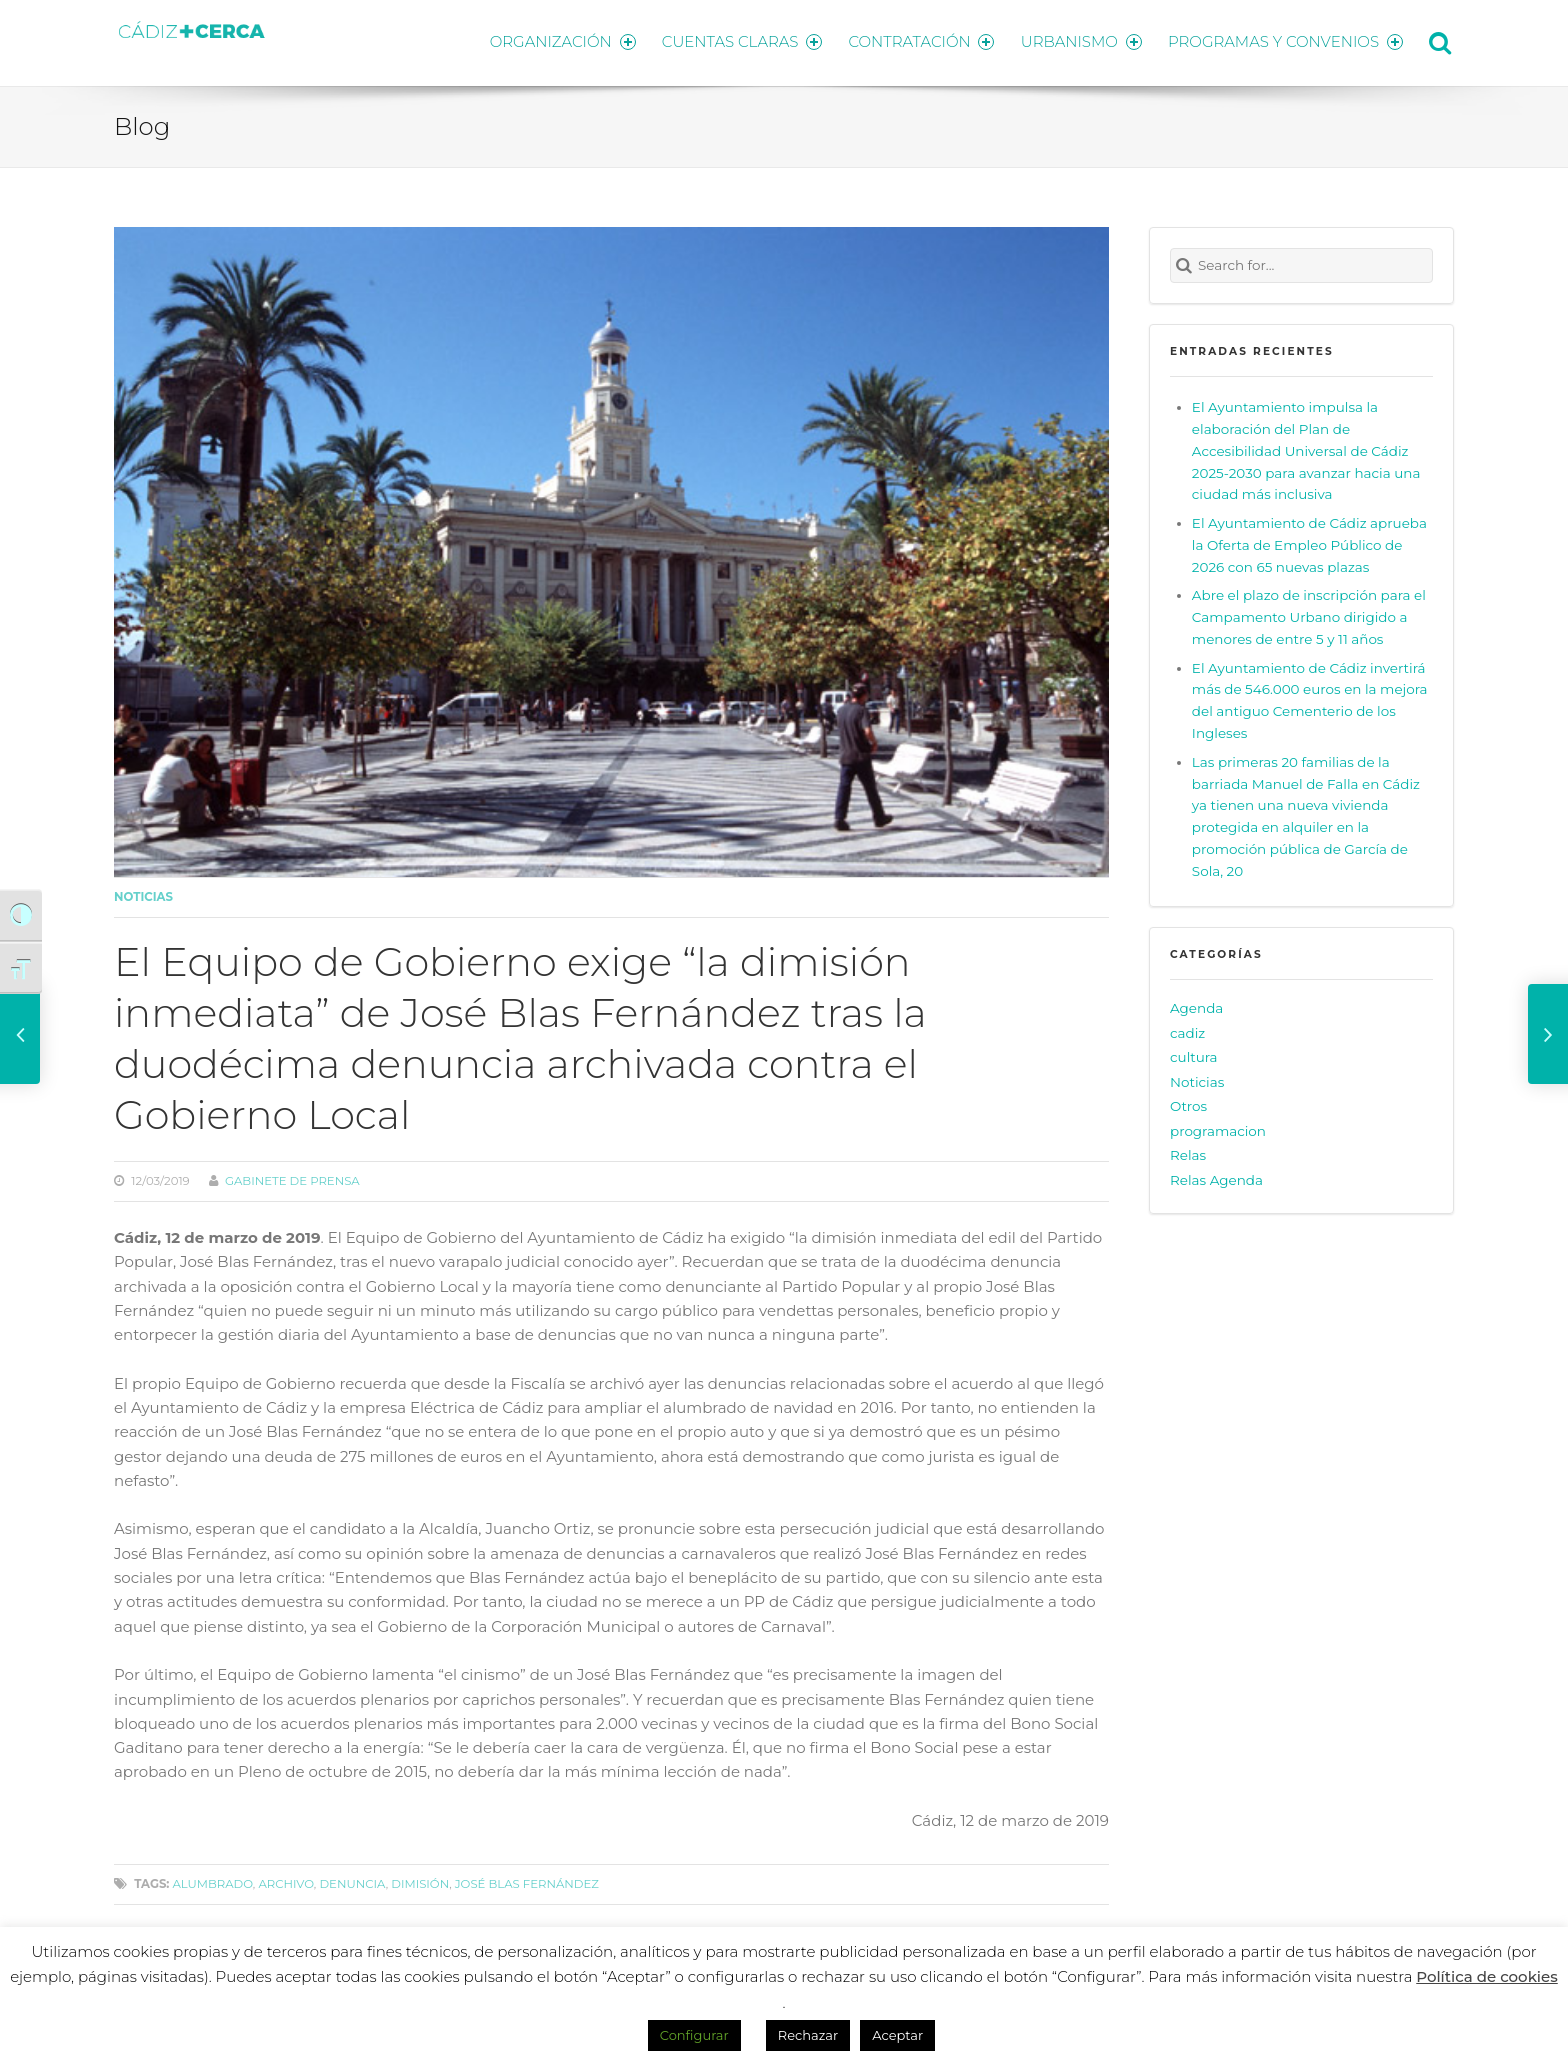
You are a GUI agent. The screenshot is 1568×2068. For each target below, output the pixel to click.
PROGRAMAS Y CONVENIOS (1286, 40)
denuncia (352, 1881)
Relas (1188, 1152)
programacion (1218, 1127)
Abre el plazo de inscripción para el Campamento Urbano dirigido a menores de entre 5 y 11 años (1309, 614)
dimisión (420, 1881)
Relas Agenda (1216, 1176)
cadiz (1187, 1029)
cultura (1194, 1054)
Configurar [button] (694, 2035)
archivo (285, 1881)
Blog (142, 123)
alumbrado (212, 1881)
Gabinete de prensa (292, 1178)
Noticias (143, 894)
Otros (1188, 1103)
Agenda (1196, 1005)
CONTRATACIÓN (916, 40)
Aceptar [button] (897, 2035)
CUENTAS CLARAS (734, 40)
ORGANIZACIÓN (552, 40)
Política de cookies (1487, 1976)
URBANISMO (1079, 40)
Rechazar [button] (808, 2035)
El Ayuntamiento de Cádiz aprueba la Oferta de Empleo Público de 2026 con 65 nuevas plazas (1309, 541)
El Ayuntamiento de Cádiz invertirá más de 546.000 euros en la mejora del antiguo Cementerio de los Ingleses (1310, 697)
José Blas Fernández (527, 1881)
